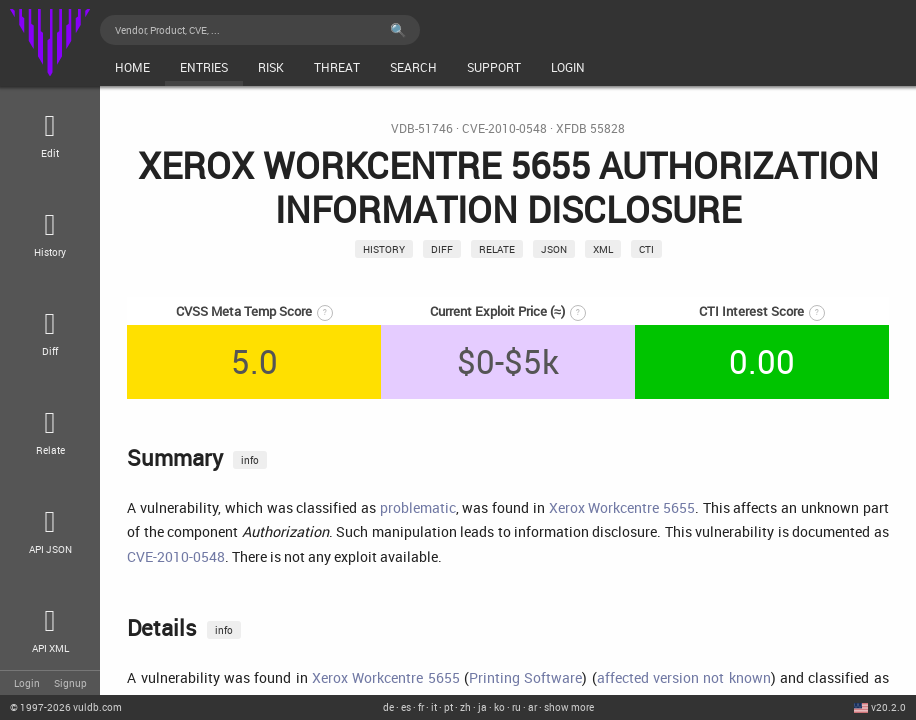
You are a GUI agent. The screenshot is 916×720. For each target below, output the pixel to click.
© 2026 (66, 707)
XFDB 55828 (590, 128)
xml (603, 249)
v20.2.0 (888, 707)
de (388, 707)
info (250, 460)
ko (499, 707)
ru (516, 707)
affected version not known (684, 677)
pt (448, 707)
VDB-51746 (422, 128)
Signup (70, 683)
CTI (646, 249)
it (434, 707)
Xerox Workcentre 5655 (622, 507)
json (554, 249)
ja (482, 707)
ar (532, 707)
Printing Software (525, 677)
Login (27, 683)
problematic (418, 507)
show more (569, 707)
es (406, 707)
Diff (442, 249)
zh (465, 707)
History (384, 249)
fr (421, 707)
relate (497, 249)
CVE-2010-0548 (504, 128)
